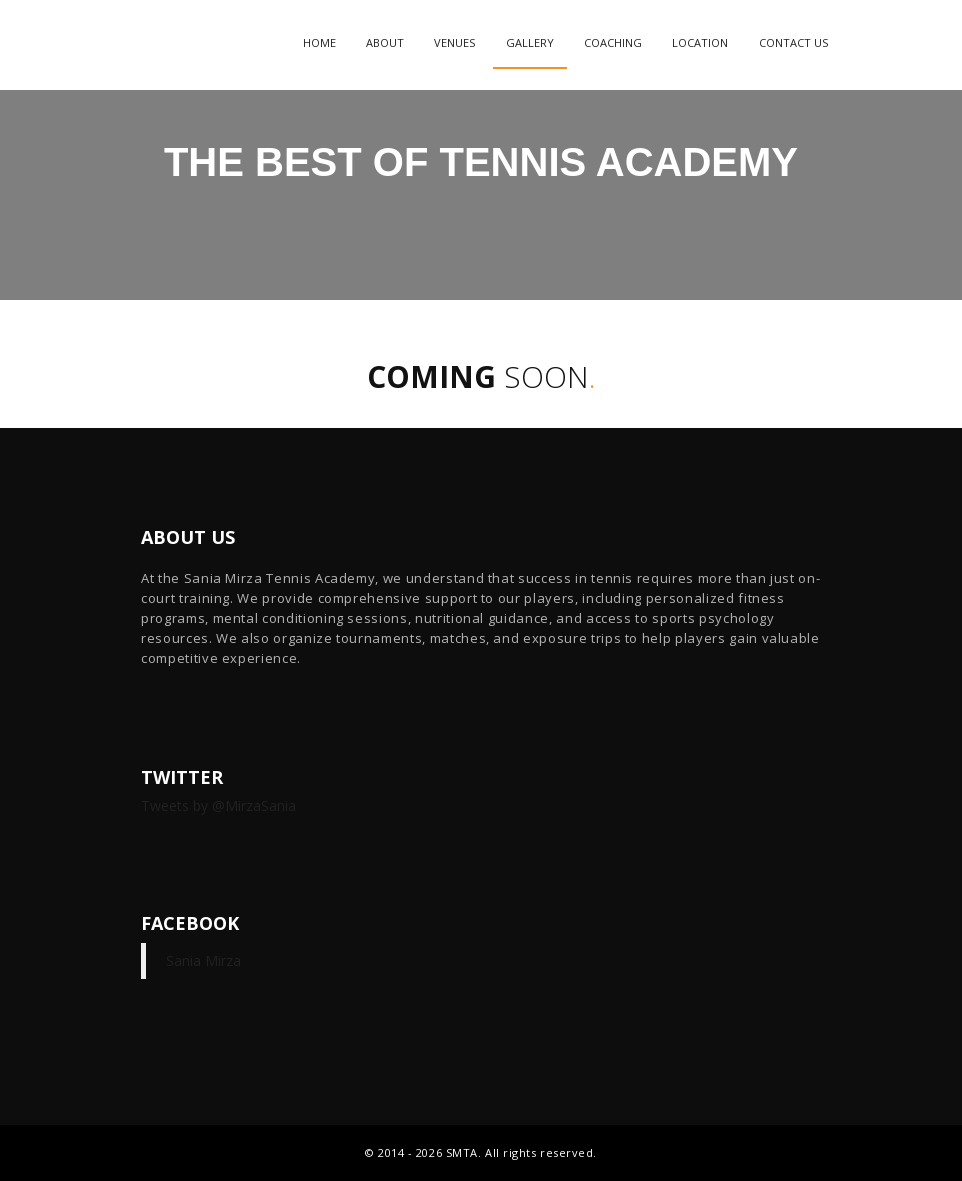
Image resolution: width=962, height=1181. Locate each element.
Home (319, 42)
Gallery (530, 42)
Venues (454, 42)
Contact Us (793, 42)
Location (700, 42)
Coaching (613, 42)
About (385, 42)
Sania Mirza (203, 960)
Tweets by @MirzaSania (218, 805)
